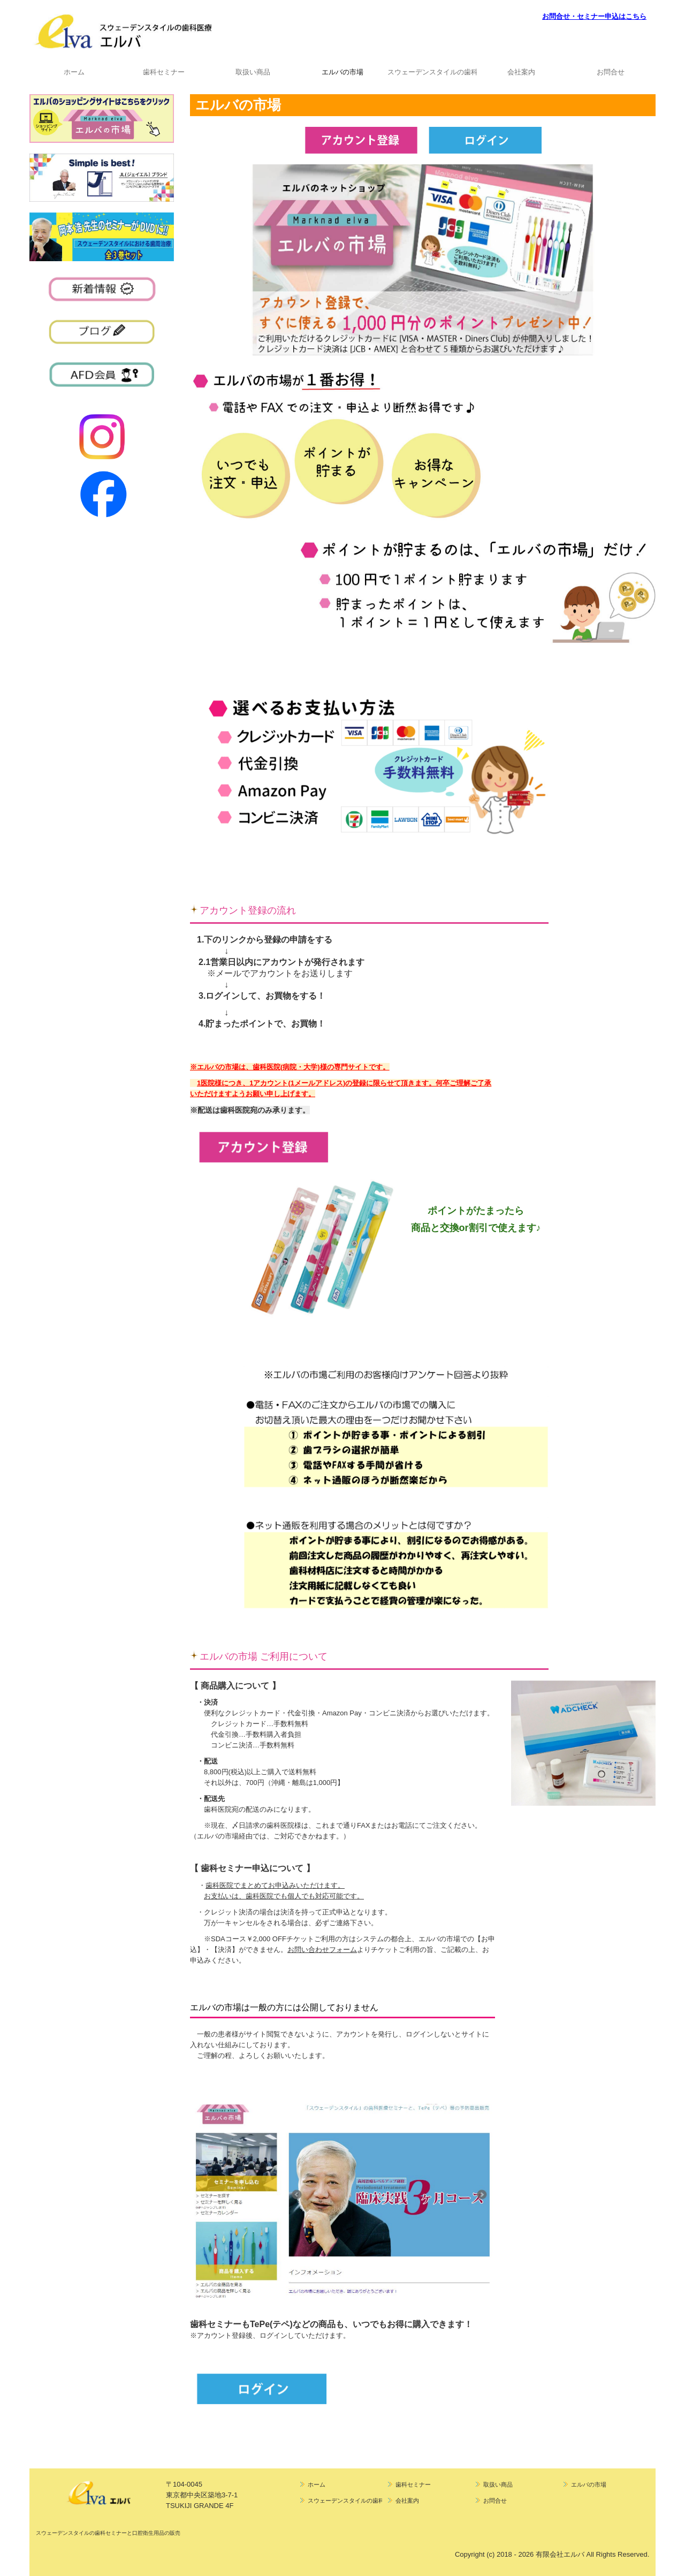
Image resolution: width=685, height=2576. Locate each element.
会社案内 (521, 72)
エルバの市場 (342, 72)
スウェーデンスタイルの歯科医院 (432, 72)
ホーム (74, 72)
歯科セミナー (164, 72)
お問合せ (611, 72)
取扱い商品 (252, 72)
